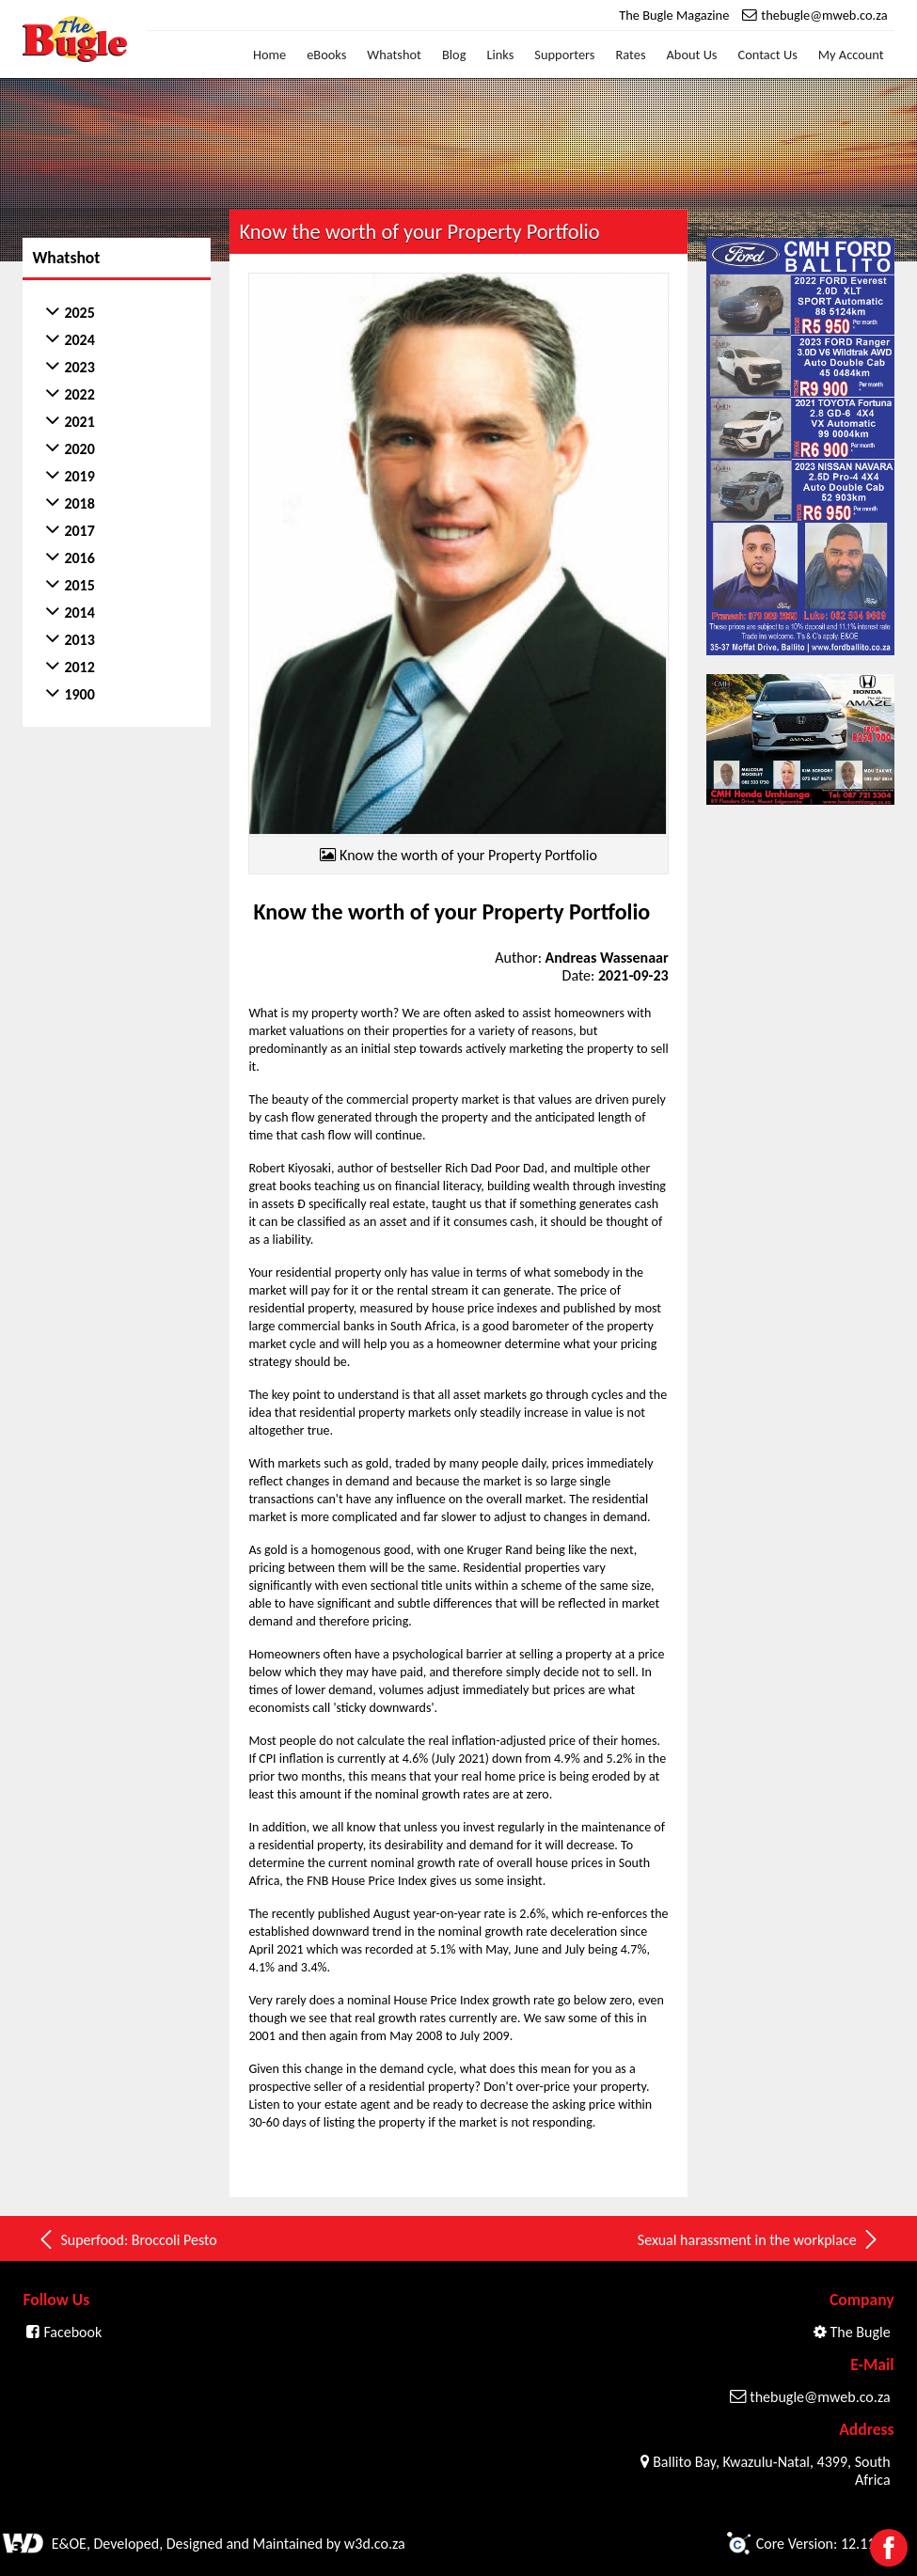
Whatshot (394, 54)
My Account (851, 54)
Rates (631, 54)
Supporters (564, 54)
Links (500, 54)
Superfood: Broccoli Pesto (126, 2239)
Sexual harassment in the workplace (759, 2239)
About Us (692, 54)
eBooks (326, 54)
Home (269, 54)
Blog (454, 54)
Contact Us (768, 54)
